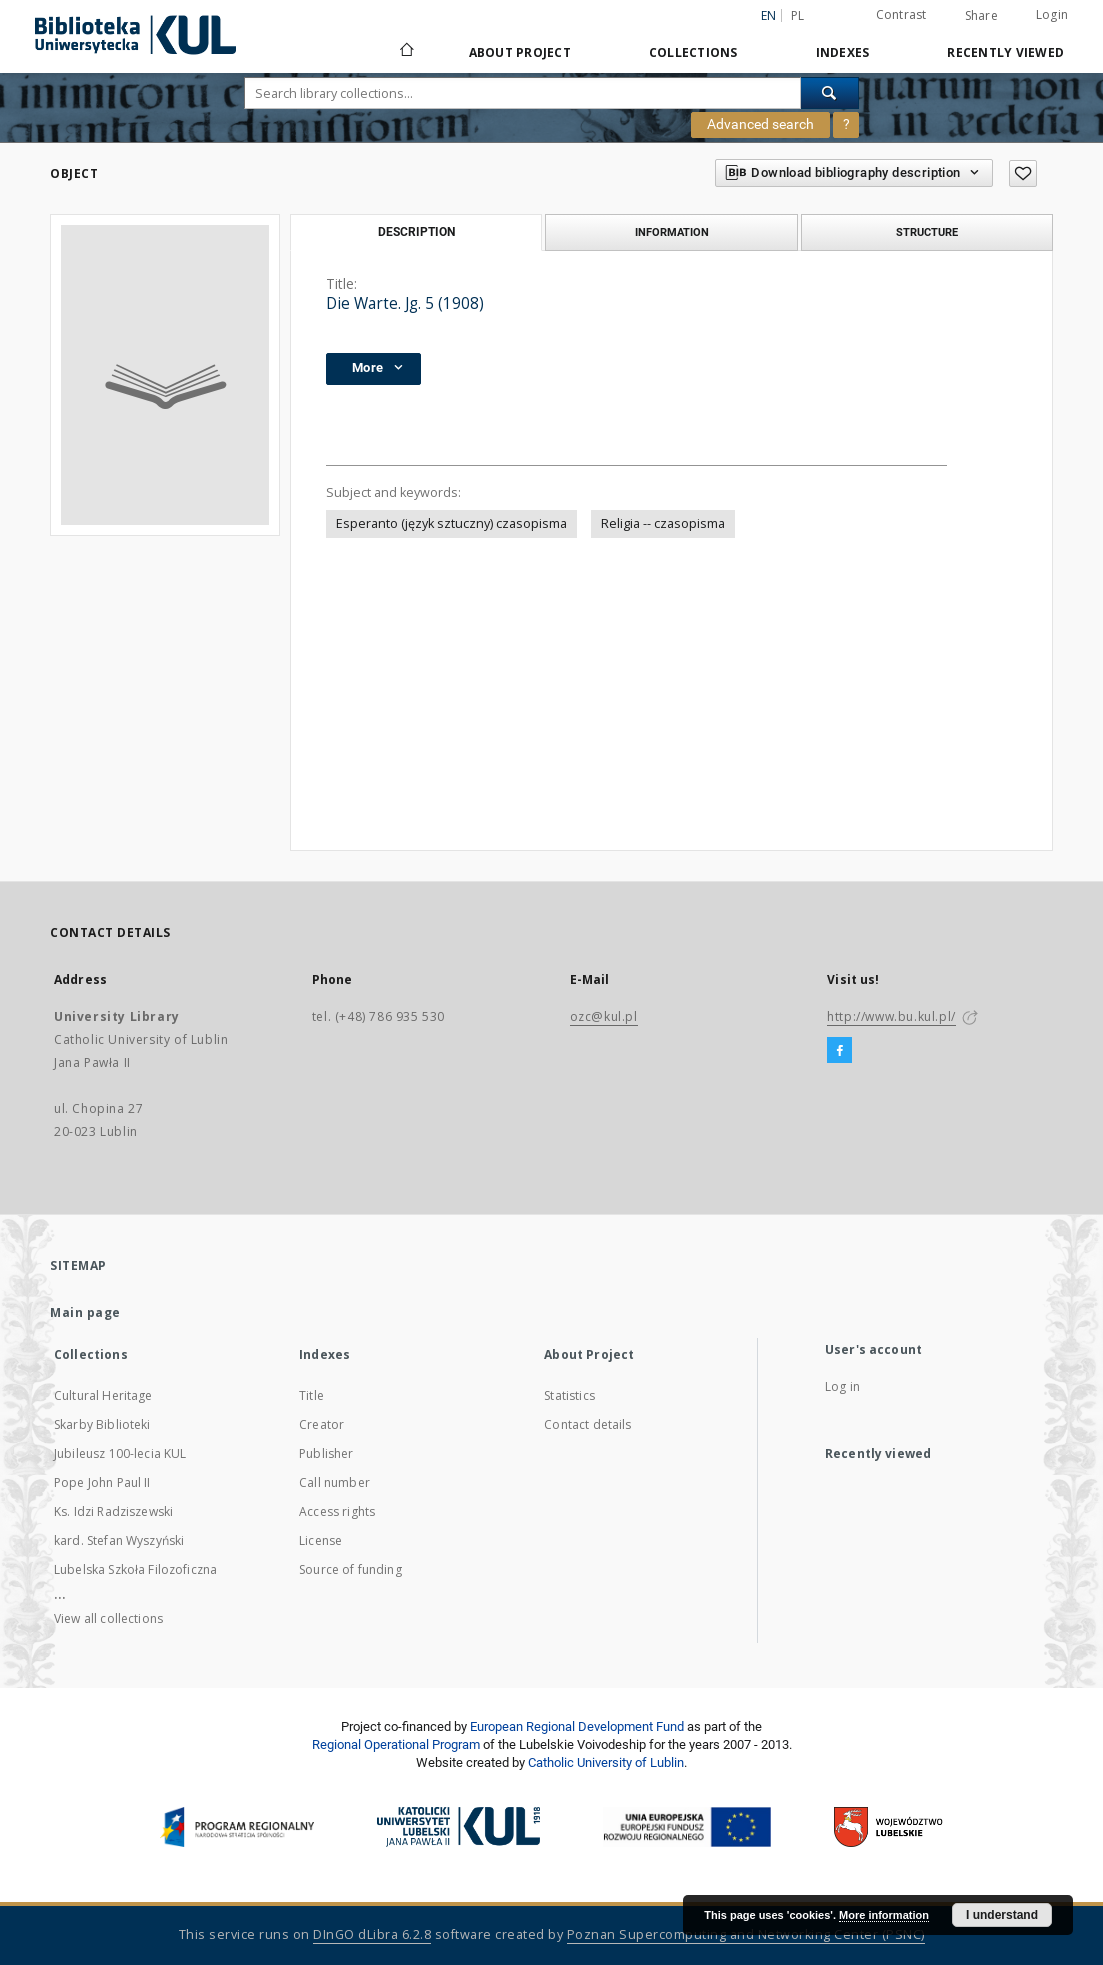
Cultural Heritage (103, 1395)
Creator (321, 1424)
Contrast (901, 14)
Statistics (569, 1395)
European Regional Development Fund (577, 1726)
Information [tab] (672, 232)
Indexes (843, 52)
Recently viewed (1005, 52)
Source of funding (350, 1569)
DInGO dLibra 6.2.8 (372, 1934)
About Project (520, 52)
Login (1052, 14)
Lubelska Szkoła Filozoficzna (135, 1569)
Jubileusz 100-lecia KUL (120, 1453)
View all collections (108, 1618)
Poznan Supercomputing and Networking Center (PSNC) (746, 1934)
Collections (693, 52)
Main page (85, 1312)
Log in (842, 1386)
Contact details (587, 1424)
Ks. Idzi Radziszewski (113, 1511)
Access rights (337, 1511)
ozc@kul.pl (604, 1016)
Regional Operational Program (396, 1744)
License (320, 1540)
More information (884, 1915)
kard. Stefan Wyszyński (119, 1540)
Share (981, 16)
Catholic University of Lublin (606, 1762)
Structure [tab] (927, 232)
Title (311, 1395)
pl (798, 15)
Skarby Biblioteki (102, 1424)
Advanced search (760, 124)
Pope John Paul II (102, 1482)
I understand (1002, 1915)
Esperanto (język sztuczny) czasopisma (451, 523)
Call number (334, 1482)
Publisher (326, 1453)
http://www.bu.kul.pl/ (891, 1016)
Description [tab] (416, 232)
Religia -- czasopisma (663, 523)
